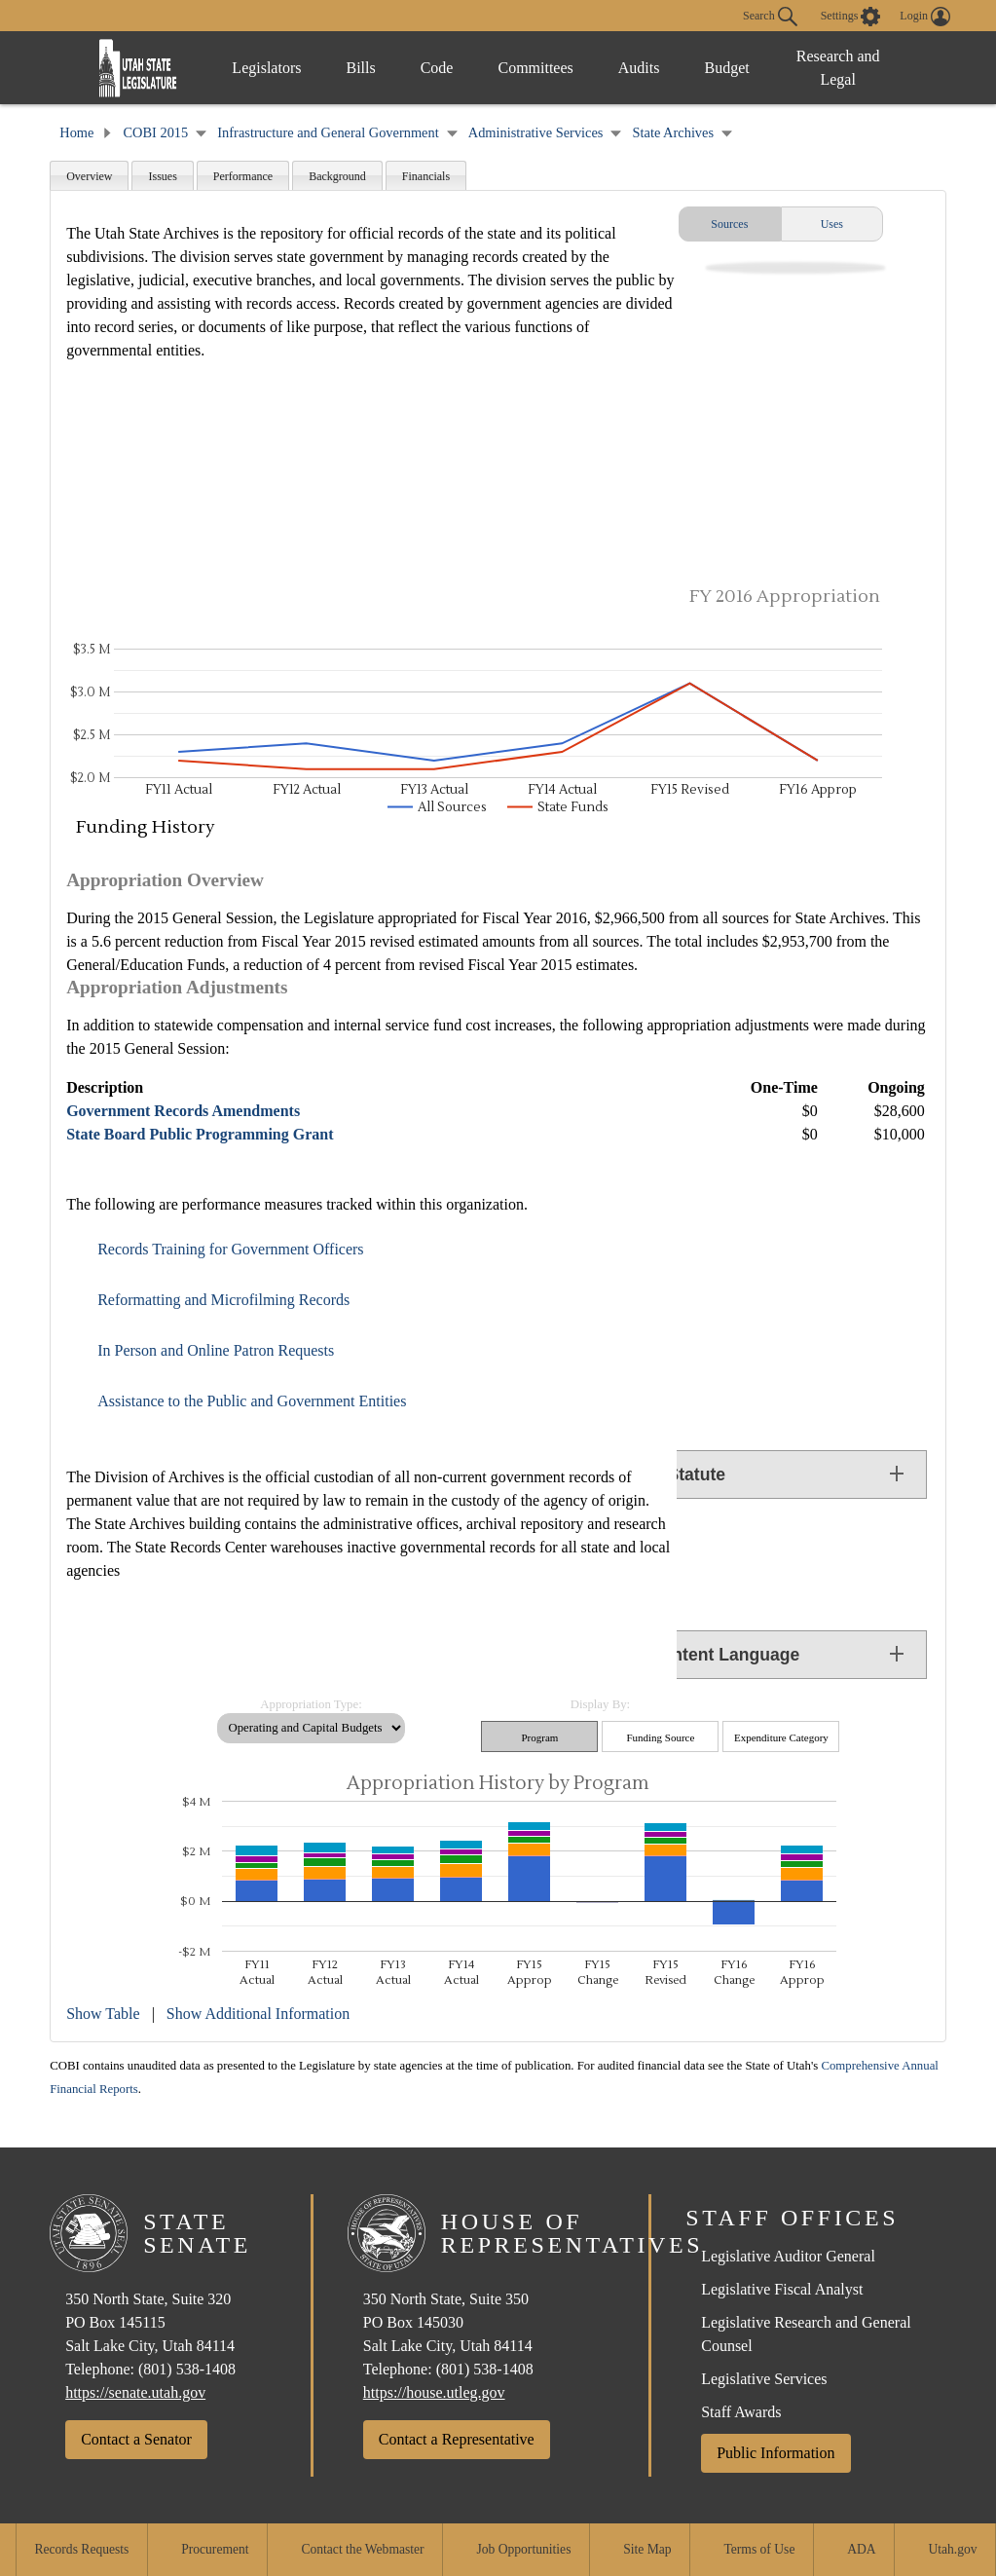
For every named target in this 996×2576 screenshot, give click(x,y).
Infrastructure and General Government (327, 132)
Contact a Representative (457, 2439)
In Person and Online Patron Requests (215, 1350)
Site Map (647, 2549)
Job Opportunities (523, 2549)
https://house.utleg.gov (434, 2392)
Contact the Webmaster (362, 2549)
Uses (832, 224)
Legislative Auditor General (788, 2256)
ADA (861, 2549)
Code (437, 67)
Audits (639, 67)
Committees (535, 67)
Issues (162, 176)
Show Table (102, 2013)
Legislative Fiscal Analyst (782, 2289)
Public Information (775, 2453)
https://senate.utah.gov (135, 2392)
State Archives (674, 132)
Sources (729, 224)
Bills (360, 67)
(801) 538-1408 (187, 2369)
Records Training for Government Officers (230, 1249)
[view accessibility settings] (851, 16)
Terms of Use (758, 2549)
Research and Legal (838, 68)
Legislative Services (764, 2379)
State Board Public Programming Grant (199, 1134)
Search (770, 16)
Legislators (266, 67)
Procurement (214, 2549)
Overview (89, 176)
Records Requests (81, 2549)
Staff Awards (741, 2412)
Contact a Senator (136, 2439)
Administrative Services (536, 132)
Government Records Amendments (183, 1110)
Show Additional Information (258, 2013)
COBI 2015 (155, 132)
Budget (726, 67)
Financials (426, 176)
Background (337, 176)
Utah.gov (952, 2549)
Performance (243, 176)
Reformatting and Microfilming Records (223, 1299)
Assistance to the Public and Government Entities (251, 1401)
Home (76, 132)
